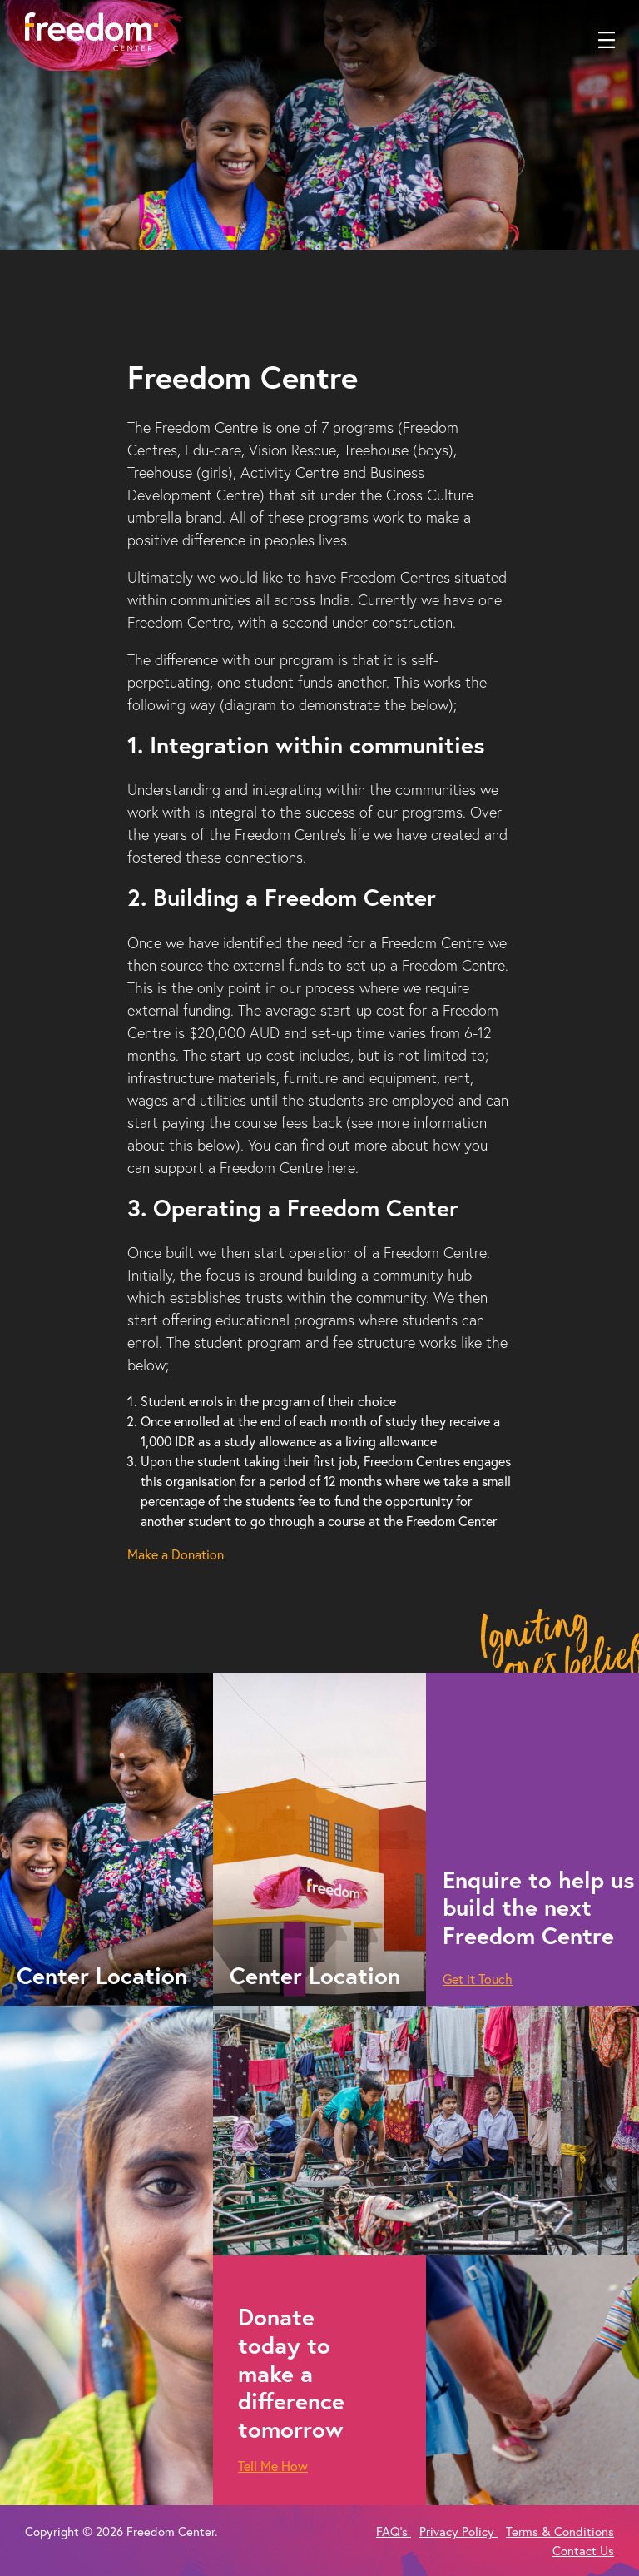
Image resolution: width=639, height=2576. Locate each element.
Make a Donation (175, 1554)
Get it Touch (478, 1978)
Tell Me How (273, 2465)
